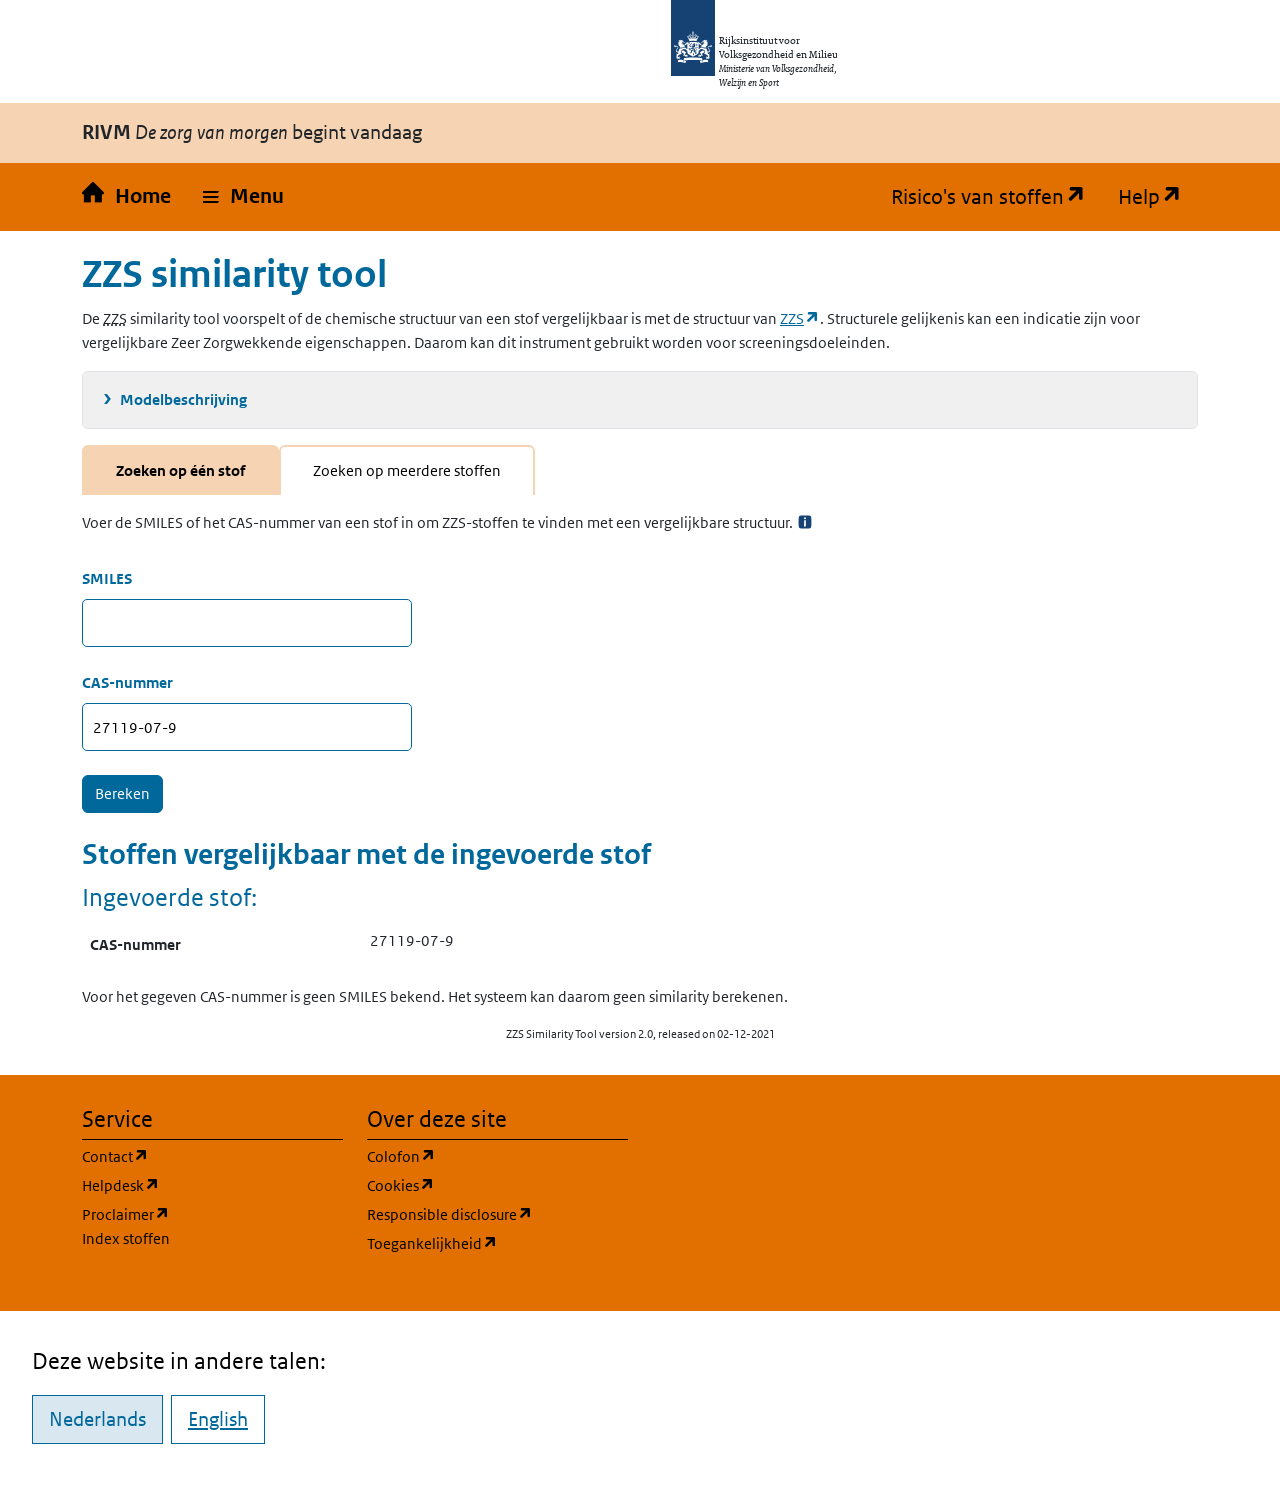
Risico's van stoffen (996, 197)
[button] (243, 197)
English (218, 1419)
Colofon (497, 1155)
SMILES (107, 578)
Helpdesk (212, 1184)
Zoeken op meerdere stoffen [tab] (407, 470)
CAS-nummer (127, 682)
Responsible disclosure (497, 1213)
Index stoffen (126, 1238)
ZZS (800, 318)
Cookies (496, 1184)
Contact (211, 1155)
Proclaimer (126, 1214)
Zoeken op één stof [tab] (180, 470)
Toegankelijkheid (497, 1242)
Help (1158, 197)
